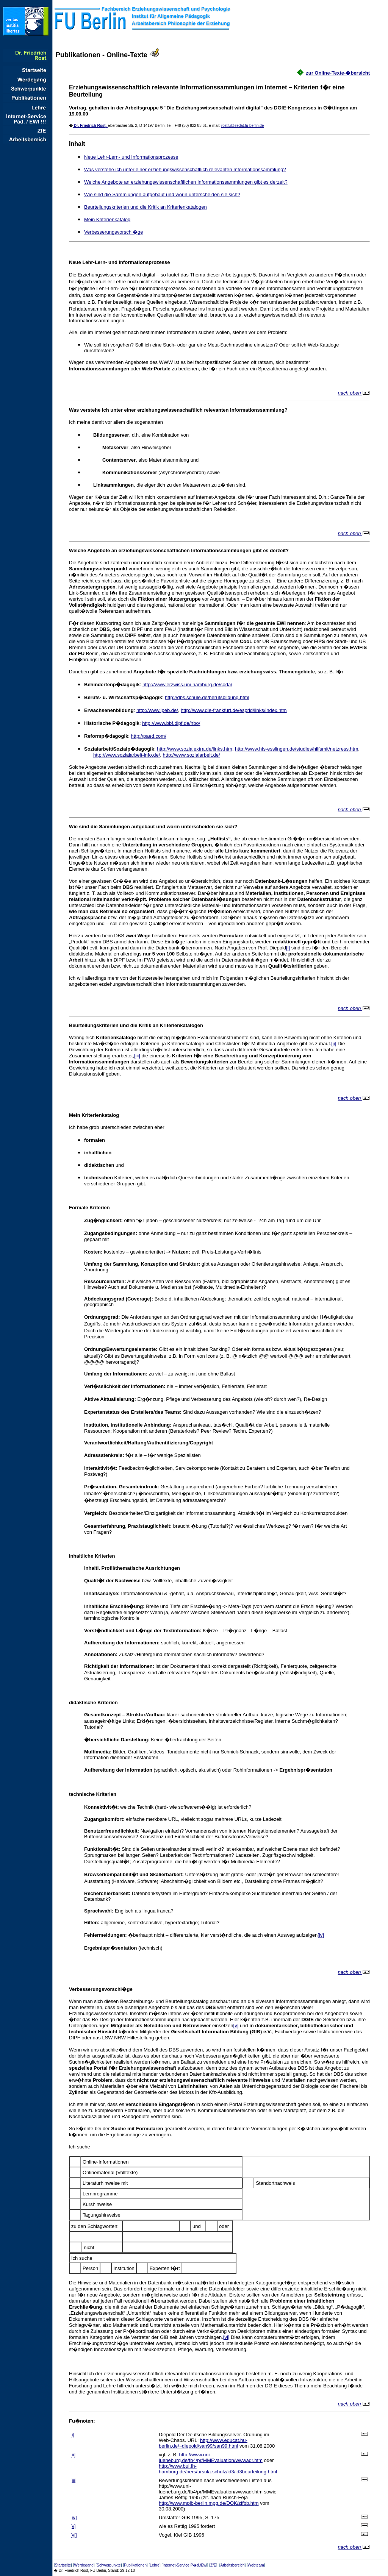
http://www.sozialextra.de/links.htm (194, 749)
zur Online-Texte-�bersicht (338, 73)
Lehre (155, 2565)
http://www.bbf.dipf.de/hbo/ (171, 723)
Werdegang (84, 2565)
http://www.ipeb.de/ (157, 710)
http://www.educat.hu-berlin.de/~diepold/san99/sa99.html (203, 2443)
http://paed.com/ (148, 736)
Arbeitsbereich (233, 2565)
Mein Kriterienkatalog (107, 219)
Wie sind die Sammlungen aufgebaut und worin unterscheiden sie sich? (162, 194)
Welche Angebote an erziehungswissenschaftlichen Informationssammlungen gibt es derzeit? (186, 182)
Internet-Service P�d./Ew (184, 2565)
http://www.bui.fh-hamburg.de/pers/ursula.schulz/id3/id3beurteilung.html (218, 2469)
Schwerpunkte (108, 2565)
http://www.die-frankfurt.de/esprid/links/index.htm (234, 710)
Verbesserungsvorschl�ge (113, 232)
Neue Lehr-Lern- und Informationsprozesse (131, 157)
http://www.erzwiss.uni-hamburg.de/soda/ (187, 684)
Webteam (256, 2565)
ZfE (213, 2565)
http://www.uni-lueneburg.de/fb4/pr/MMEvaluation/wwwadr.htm (211, 2457)
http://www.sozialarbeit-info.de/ (126, 755)
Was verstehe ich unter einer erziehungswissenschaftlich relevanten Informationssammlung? (185, 169)
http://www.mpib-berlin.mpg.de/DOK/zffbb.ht (209, 2503)
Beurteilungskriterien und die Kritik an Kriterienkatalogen (145, 207)
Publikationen (135, 2565)
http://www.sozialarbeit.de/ (191, 755)
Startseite (63, 2565)
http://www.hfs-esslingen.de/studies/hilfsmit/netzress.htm (296, 749)
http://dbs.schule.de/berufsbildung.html (207, 697)
